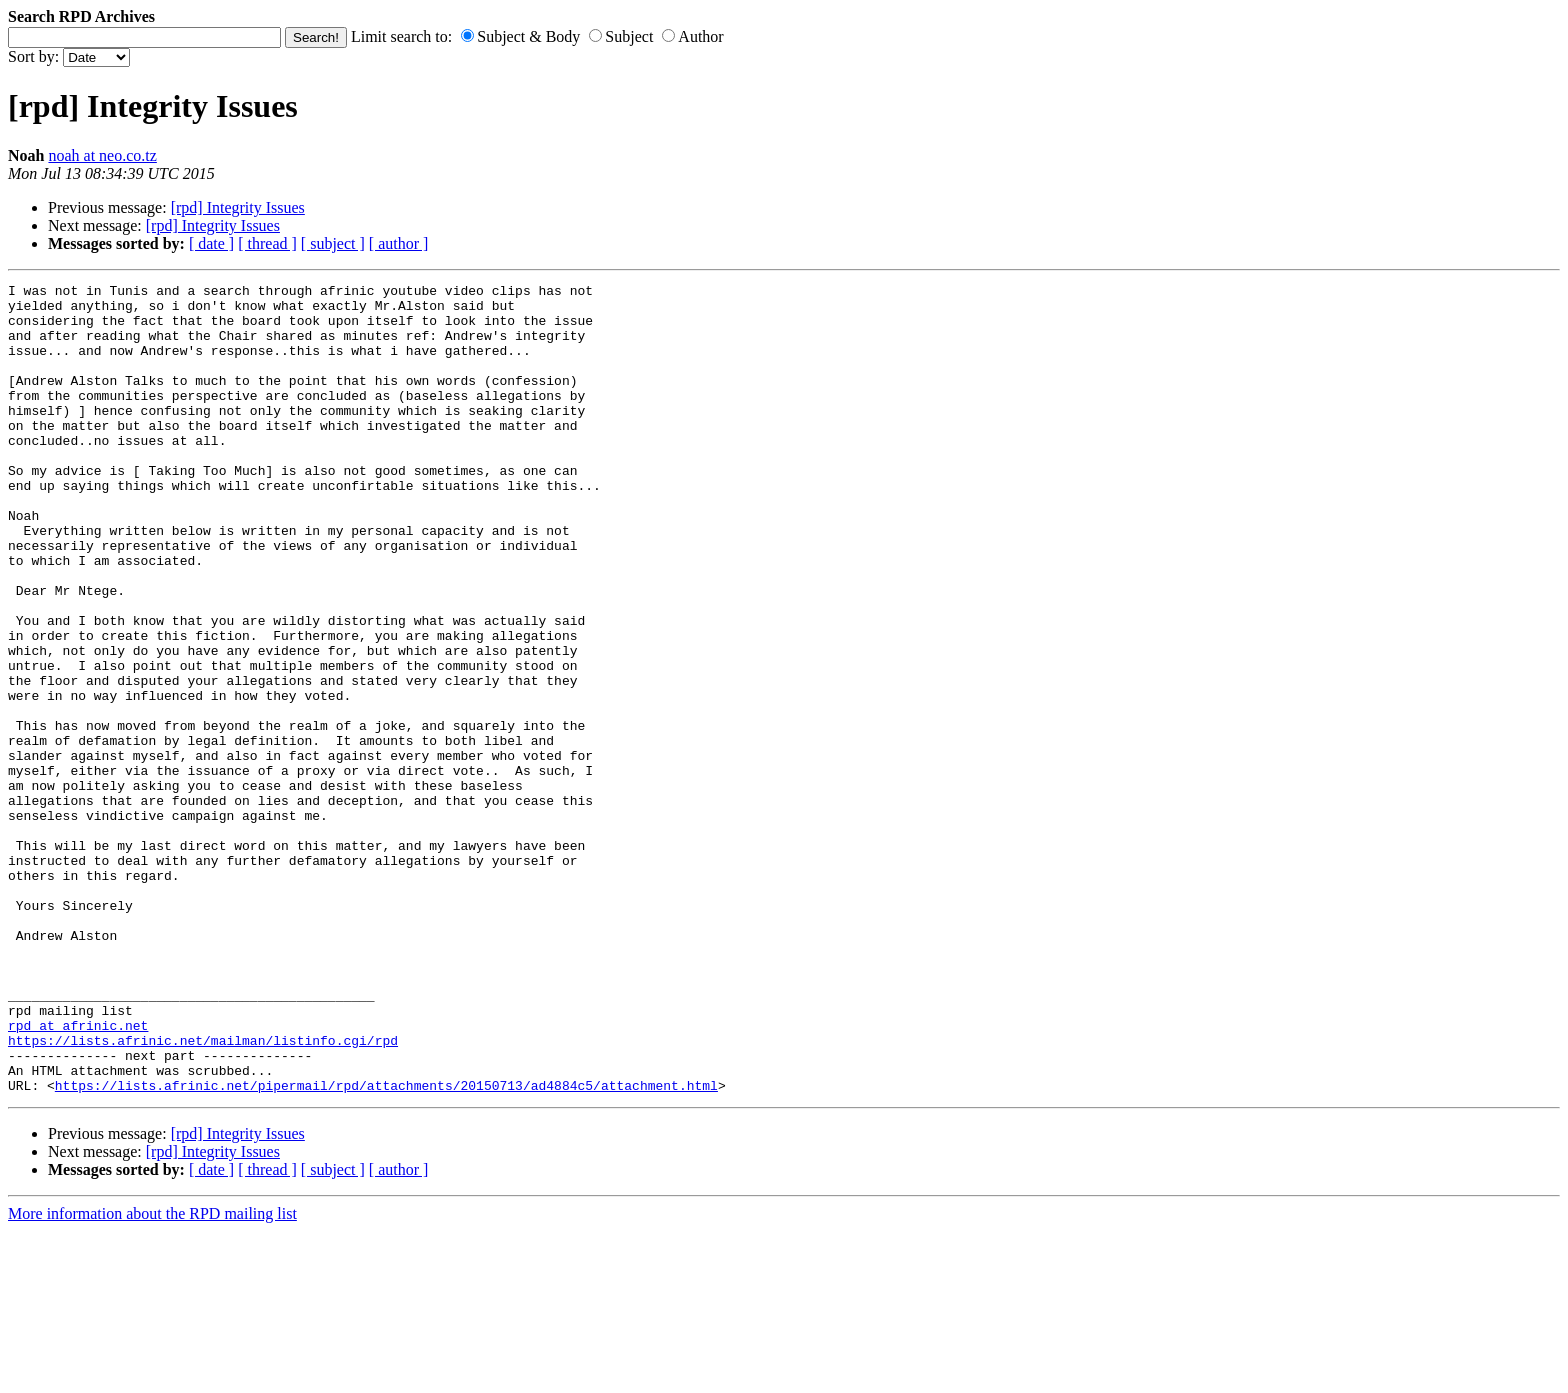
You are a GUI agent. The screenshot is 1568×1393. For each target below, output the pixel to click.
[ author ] (399, 243)
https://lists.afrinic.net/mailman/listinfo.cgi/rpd (203, 1193)
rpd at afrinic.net (78, 1175)
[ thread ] (267, 243)
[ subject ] (333, 243)
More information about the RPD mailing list (152, 1375)
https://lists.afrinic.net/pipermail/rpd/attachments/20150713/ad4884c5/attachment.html (386, 1247)
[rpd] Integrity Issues (238, 207)
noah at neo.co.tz (102, 155)
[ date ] (211, 243)
